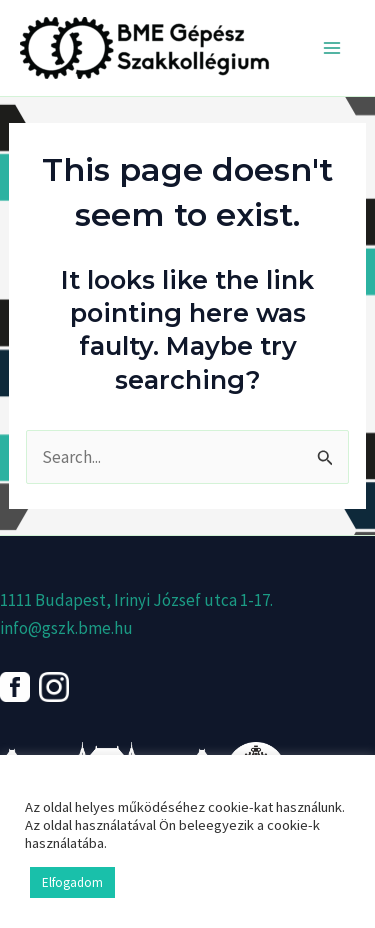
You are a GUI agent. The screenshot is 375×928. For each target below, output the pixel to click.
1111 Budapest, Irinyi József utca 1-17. (136, 600)
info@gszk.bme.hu (66, 628)
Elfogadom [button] (72, 882)
